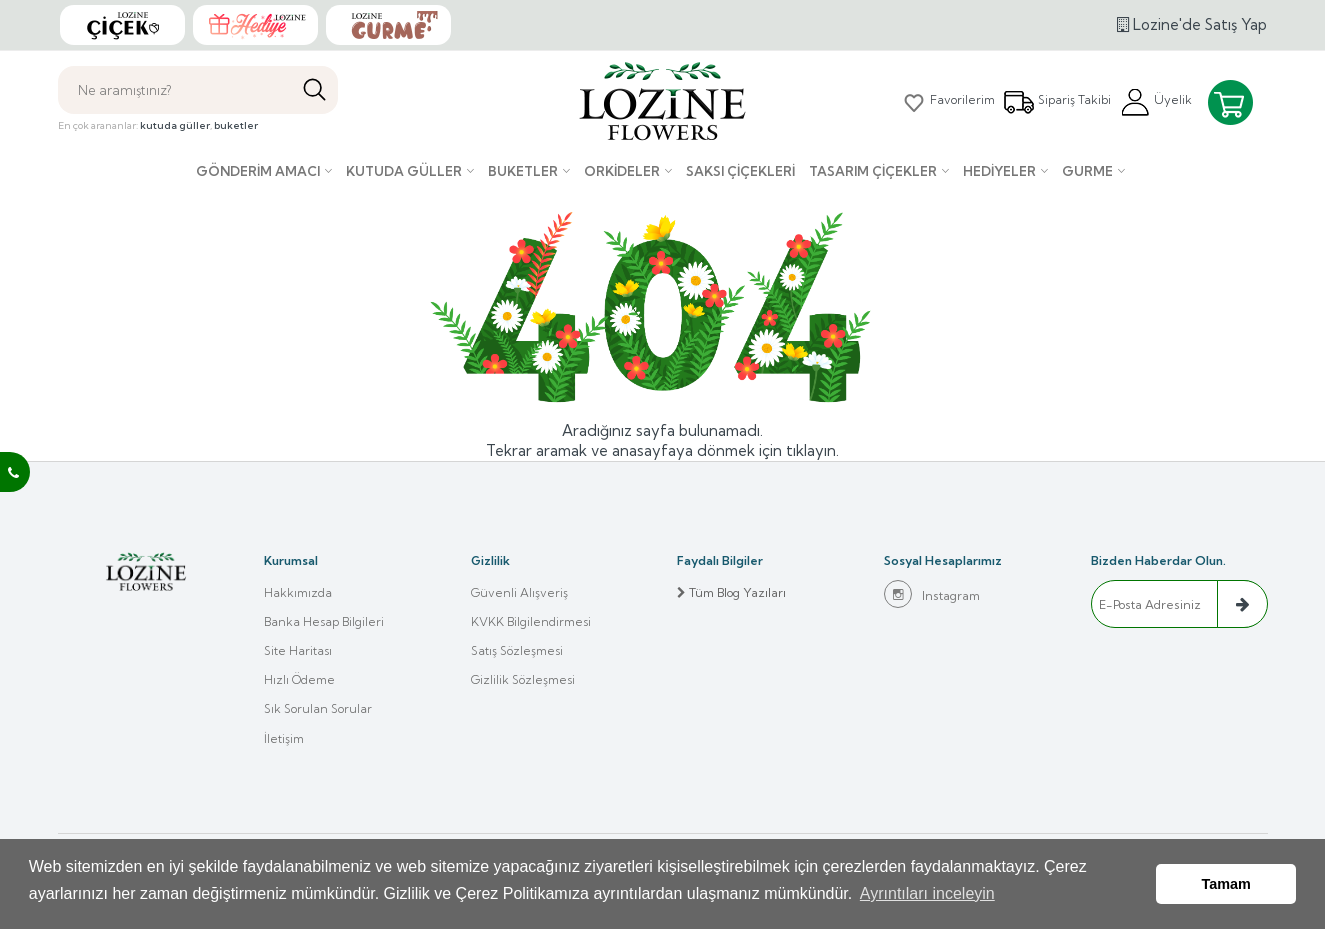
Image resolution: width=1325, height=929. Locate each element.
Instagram (932, 594)
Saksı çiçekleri (740, 171)
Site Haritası (298, 652)
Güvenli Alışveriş (519, 592)
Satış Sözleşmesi (517, 652)
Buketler (523, 171)
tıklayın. (812, 450)
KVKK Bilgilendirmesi (531, 622)
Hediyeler (999, 171)
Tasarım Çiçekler (873, 171)
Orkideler (622, 171)
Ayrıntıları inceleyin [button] (927, 897)
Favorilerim (946, 102)
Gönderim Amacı (258, 171)
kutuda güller (175, 125)
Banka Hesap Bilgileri (324, 622)
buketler (236, 125)
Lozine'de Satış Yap (1192, 24)
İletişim (284, 742)
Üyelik (1155, 102)
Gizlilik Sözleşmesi (523, 682)
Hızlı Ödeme (299, 682)
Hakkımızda (298, 592)
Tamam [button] (1226, 886)
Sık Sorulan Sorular (318, 712)
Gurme (1087, 171)
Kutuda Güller (404, 171)
